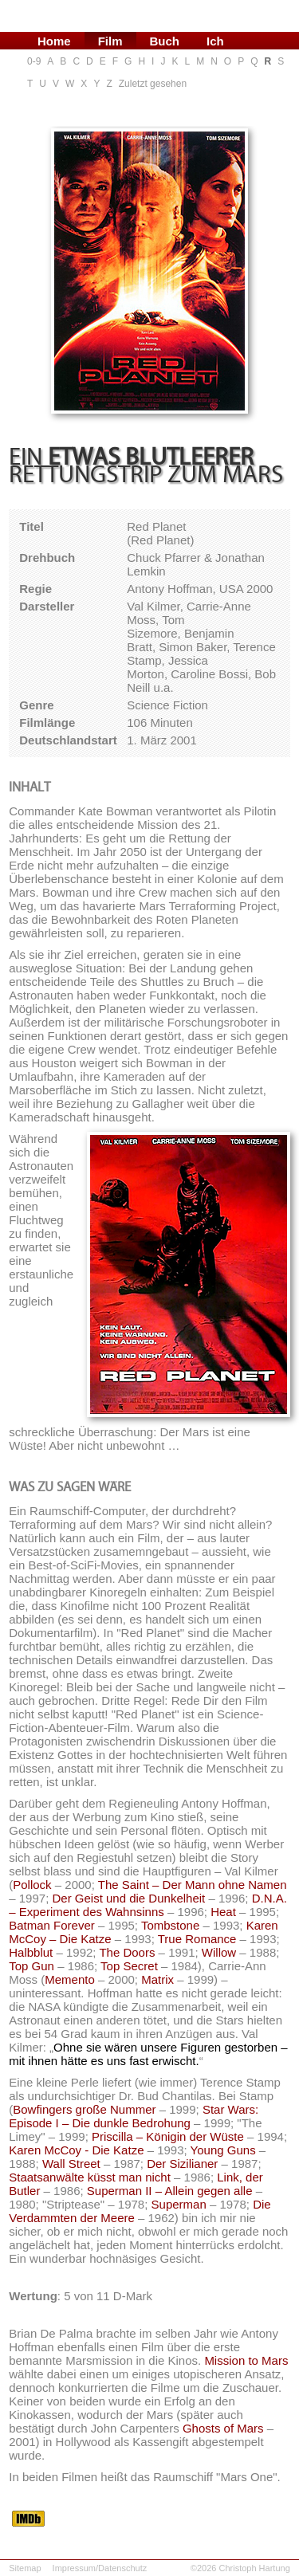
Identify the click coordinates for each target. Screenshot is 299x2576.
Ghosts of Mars (223, 2428)
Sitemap (25, 2568)
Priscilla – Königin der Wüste (168, 2136)
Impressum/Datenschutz (100, 2568)
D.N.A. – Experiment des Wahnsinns (148, 1904)
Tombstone (170, 1925)
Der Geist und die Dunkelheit (128, 1898)
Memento (70, 1979)
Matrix (157, 1979)
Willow (219, 1952)
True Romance (197, 1939)
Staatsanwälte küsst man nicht (90, 2177)
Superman (179, 2204)
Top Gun (31, 1966)
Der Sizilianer (182, 2163)
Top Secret (129, 1966)
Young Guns (223, 2150)
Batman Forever (52, 1925)
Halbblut (31, 1952)
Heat (223, 1911)
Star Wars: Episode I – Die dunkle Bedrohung (133, 2116)
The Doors (127, 1952)
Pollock (32, 1884)
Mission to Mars (246, 2360)
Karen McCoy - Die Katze (76, 2150)
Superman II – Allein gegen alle (170, 2190)
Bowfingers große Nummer (84, 2109)
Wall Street (71, 2163)
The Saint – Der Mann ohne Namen (192, 1884)
